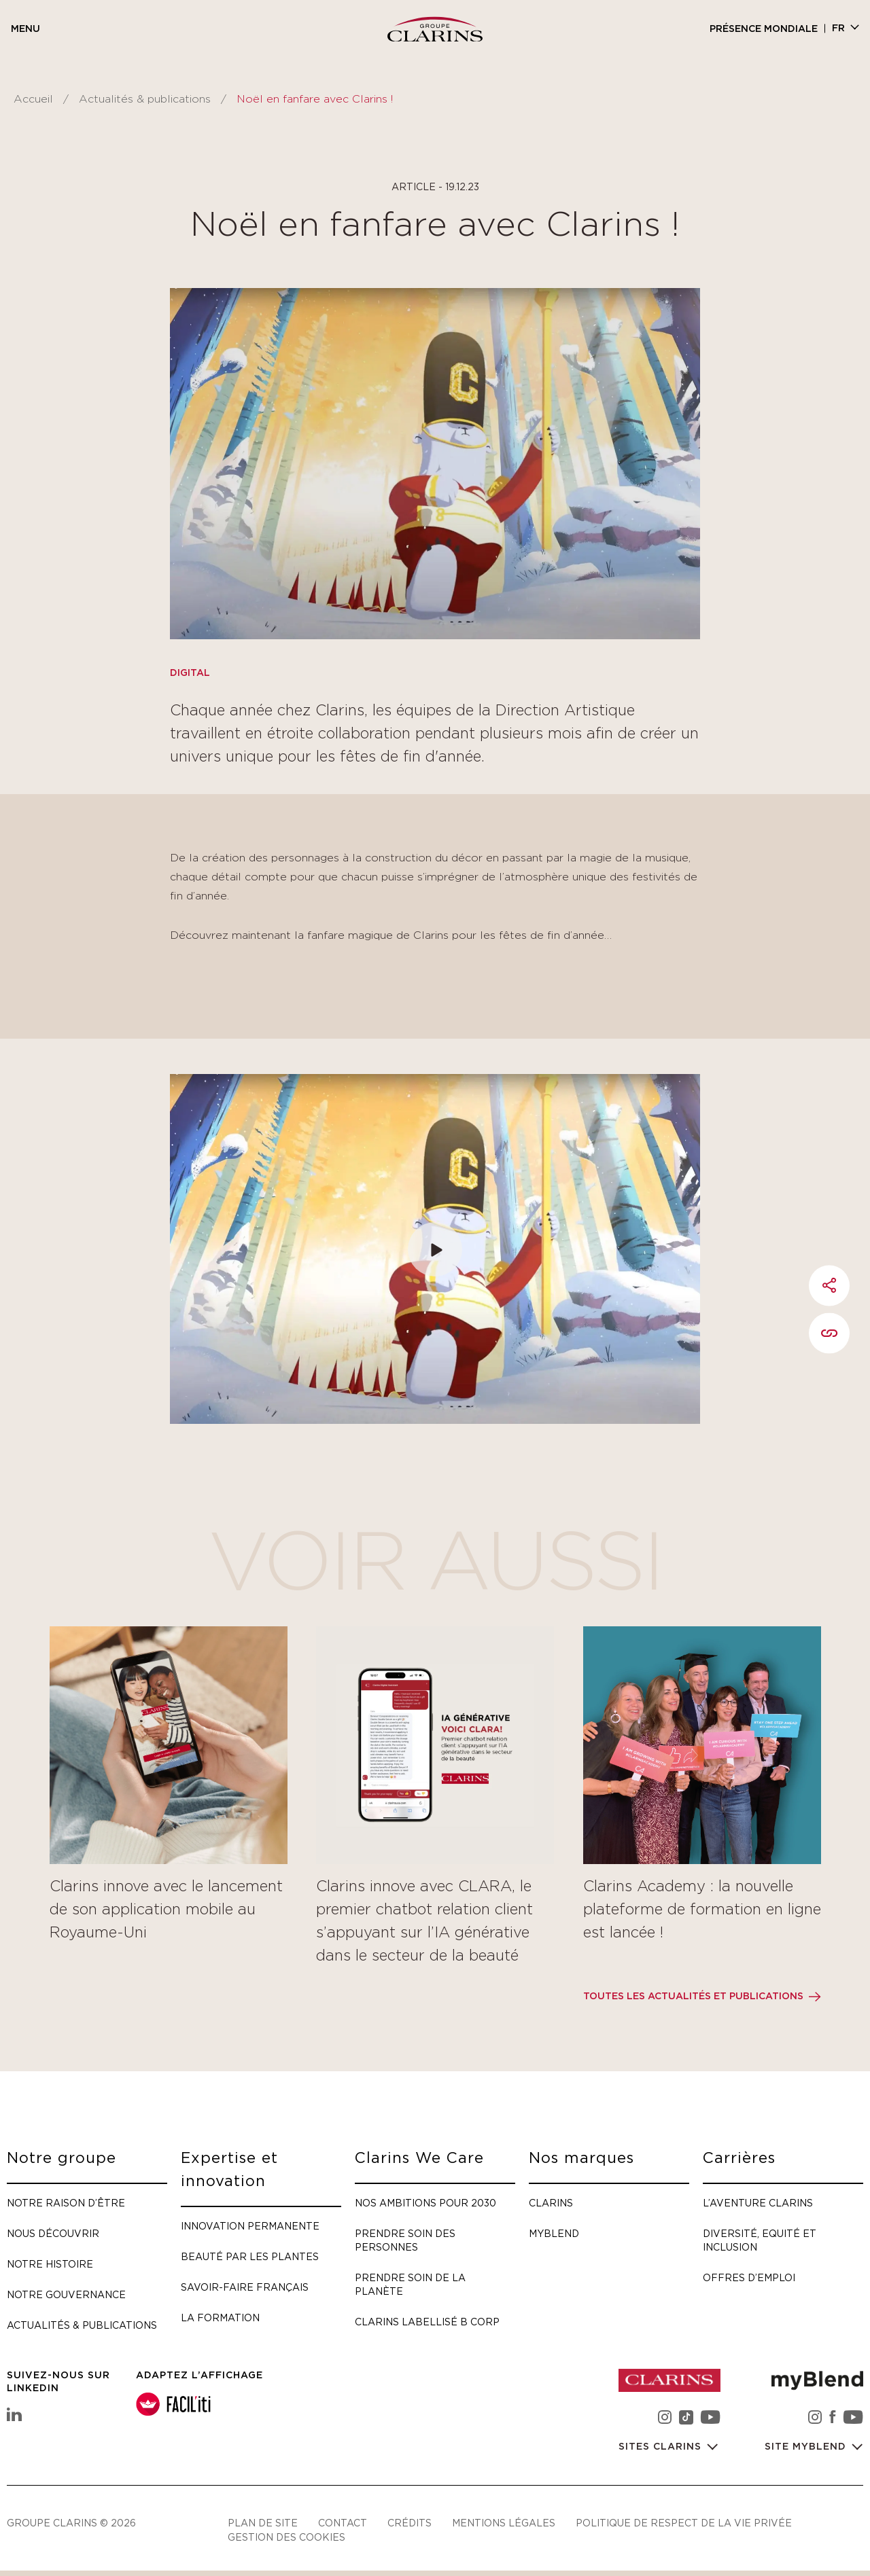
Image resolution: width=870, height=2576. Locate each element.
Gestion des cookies (286, 2537)
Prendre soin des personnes (405, 2240)
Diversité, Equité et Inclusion (759, 2240)
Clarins (551, 2203)
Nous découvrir (53, 2233)
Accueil (33, 99)
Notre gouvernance (66, 2294)
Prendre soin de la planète (410, 2284)
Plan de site (263, 2523)
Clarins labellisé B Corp (427, 2321)
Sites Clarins (662, 2447)
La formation (220, 2317)
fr (838, 28)
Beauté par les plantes (250, 2256)
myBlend (554, 2233)
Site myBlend (807, 2447)
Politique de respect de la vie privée (684, 2523)
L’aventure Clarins (758, 2203)
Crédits (409, 2523)
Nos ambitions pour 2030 (425, 2203)
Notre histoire (50, 2264)
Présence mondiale (764, 29)
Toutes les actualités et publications (693, 1996)
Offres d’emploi (749, 2277)
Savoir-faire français (245, 2287)
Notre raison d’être (66, 2203)
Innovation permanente (250, 2226)
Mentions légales (503, 2523)
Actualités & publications (145, 99)
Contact (342, 2523)
